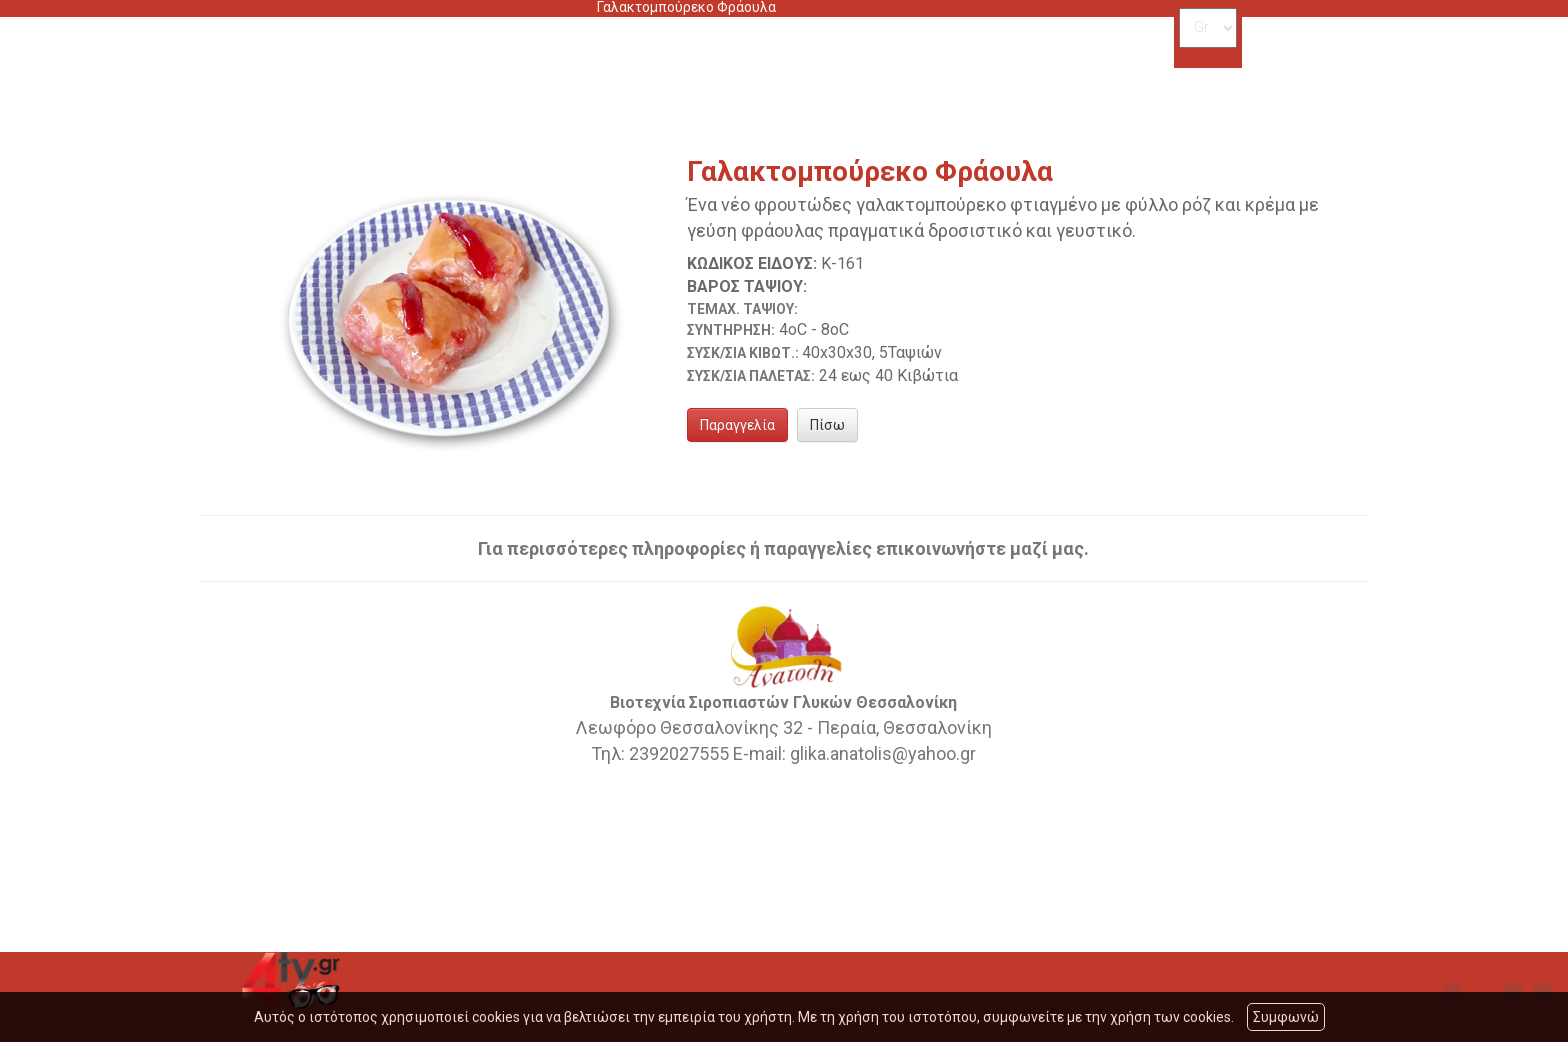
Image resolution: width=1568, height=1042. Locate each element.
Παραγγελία (737, 425)
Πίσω (827, 425)
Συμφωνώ (1286, 1017)
